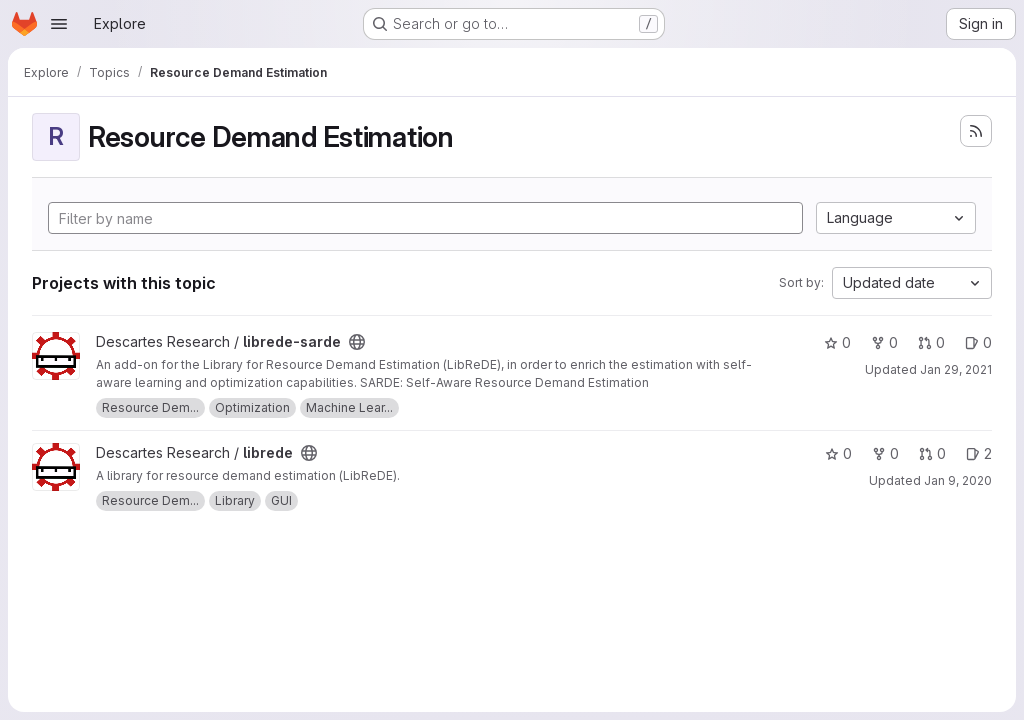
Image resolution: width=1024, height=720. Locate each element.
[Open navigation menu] (59, 24)
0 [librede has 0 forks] (885, 453)
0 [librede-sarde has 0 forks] (884, 342)
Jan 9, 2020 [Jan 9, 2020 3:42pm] (958, 480)
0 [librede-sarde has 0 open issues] (978, 342)
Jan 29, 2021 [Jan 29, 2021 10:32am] (956, 369)
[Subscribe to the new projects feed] (976, 131)
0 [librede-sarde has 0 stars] (837, 342)
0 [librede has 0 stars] (838, 453)
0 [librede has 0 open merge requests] (932, 453)
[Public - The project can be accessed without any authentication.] (357, 342)
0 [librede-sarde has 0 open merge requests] (931, 342)
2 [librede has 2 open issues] (979, 453)
